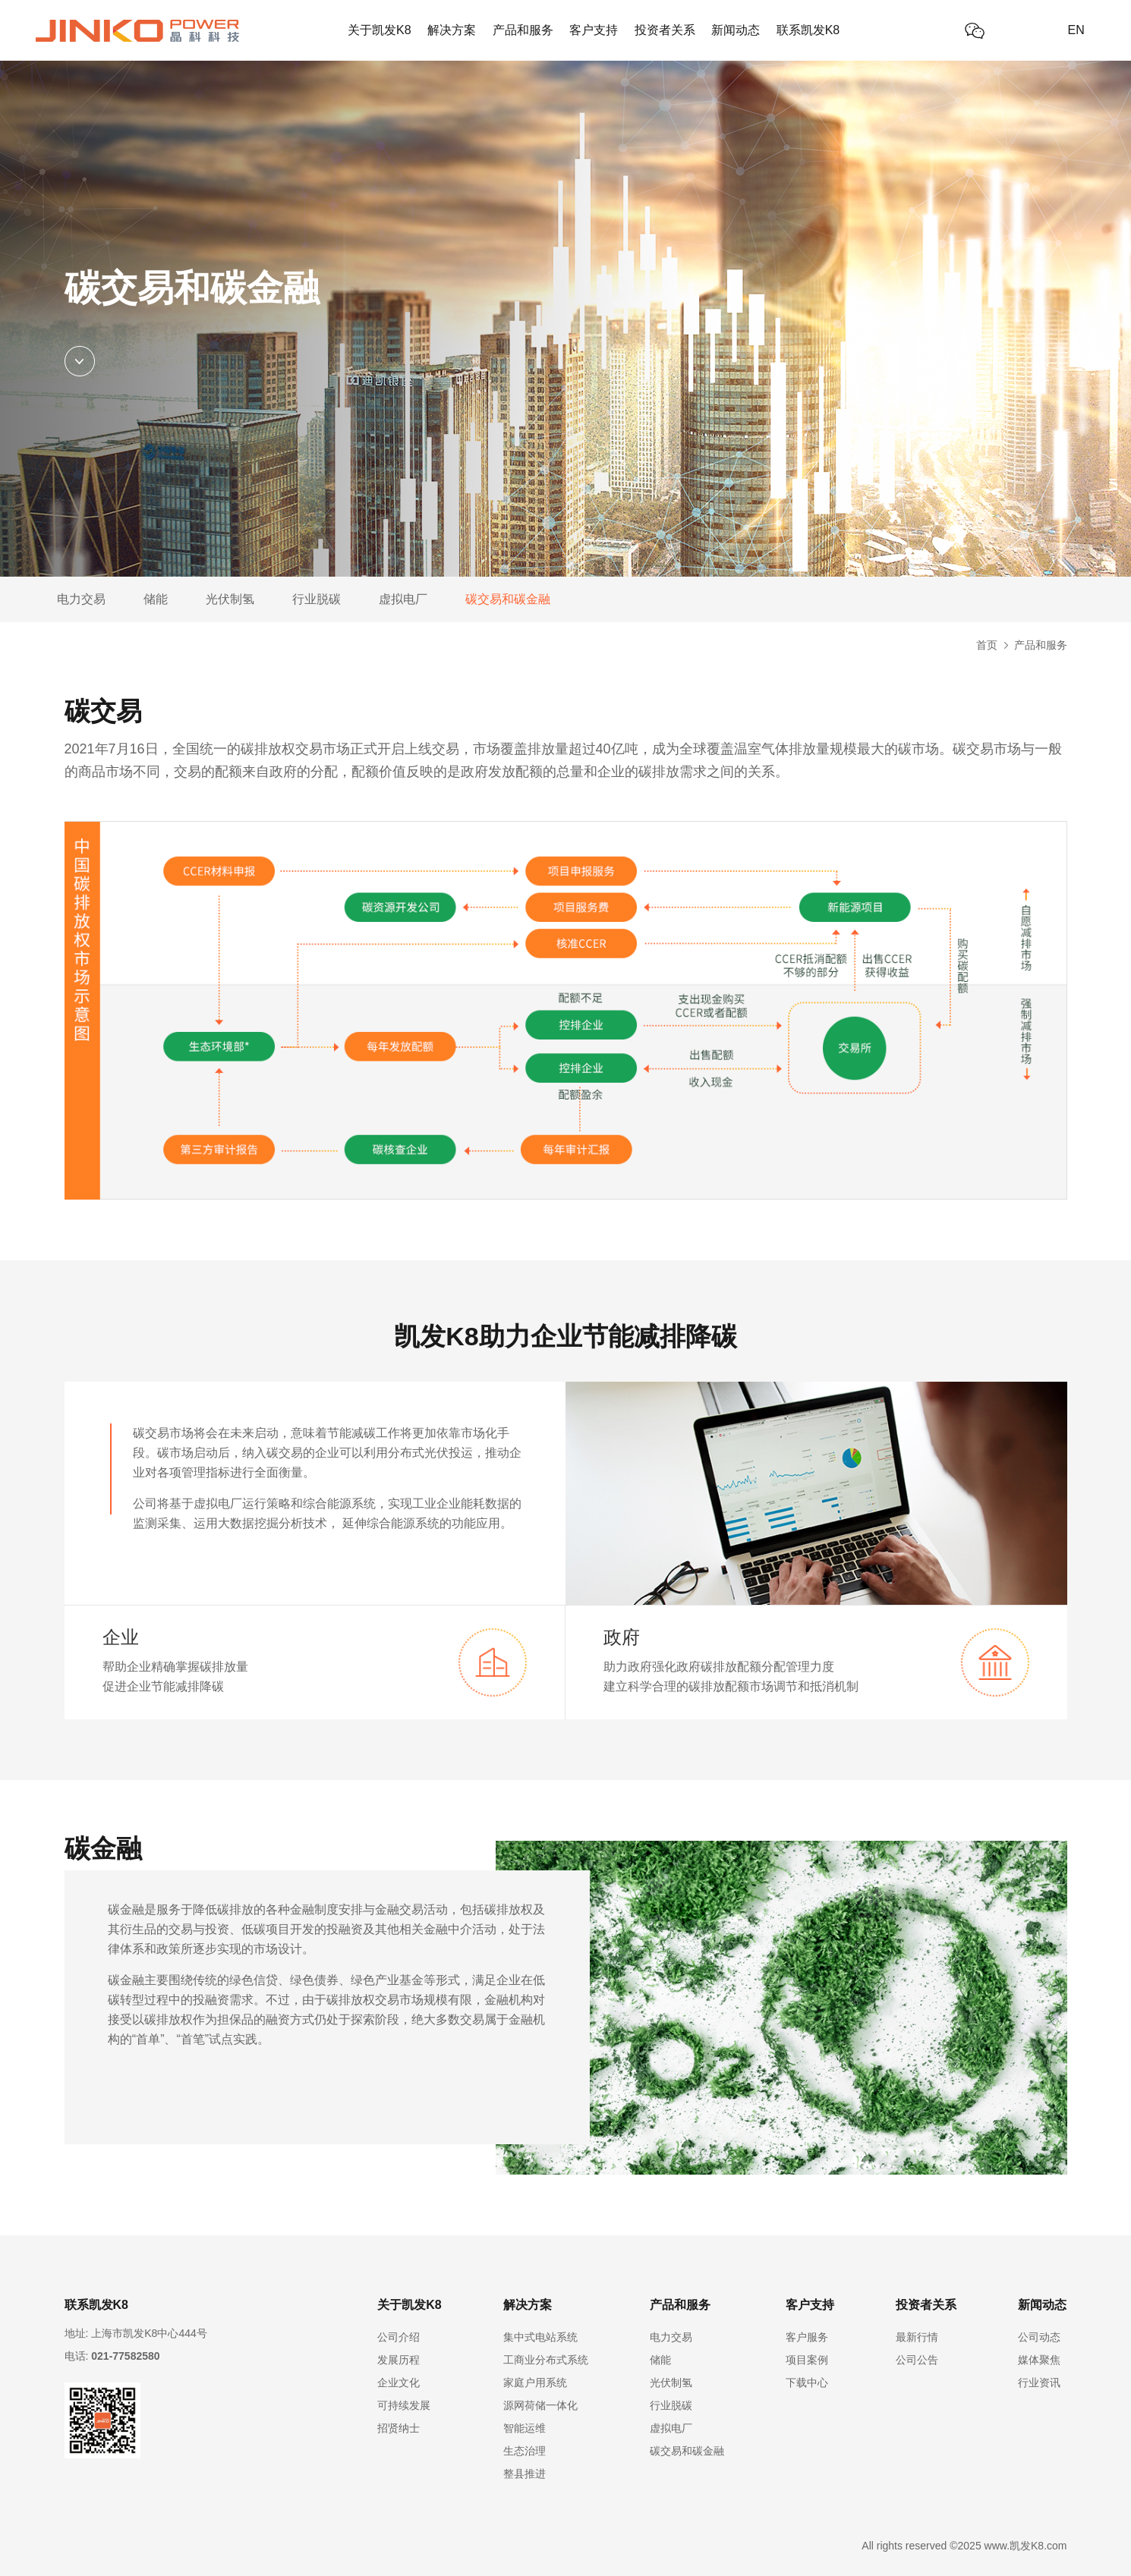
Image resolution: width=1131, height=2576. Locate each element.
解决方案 (451, 30)
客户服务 (807, 2337)
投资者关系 (665, 30)
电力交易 (81, 599)
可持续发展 (403, 2405)
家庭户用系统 (535, 2382)
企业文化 (398, 2382)
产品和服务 (523, 30)
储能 (155, 599)
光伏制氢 (230, 599)
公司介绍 (398, 2337)
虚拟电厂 (403, 599)
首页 (986, 645)
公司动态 (1039, 2337)
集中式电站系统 (540, 2337)
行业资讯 (1039, 2382)
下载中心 (807, 2382)
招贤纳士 (398, 2428)
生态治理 (524, 2451)
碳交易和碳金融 (507, 599)
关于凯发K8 (379, 30)
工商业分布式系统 (545, 2360)
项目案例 (807, 2360)
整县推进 (524, 2473)
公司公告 (917, 2360)
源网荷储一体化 (540, 2405)
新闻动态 (735, 30)
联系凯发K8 (808, 30)
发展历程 (398, 2360)
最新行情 (917, 2337)
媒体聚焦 (1039, 2360)
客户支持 (593, 30)
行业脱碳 (316, 599)
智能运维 (524, 2428)
